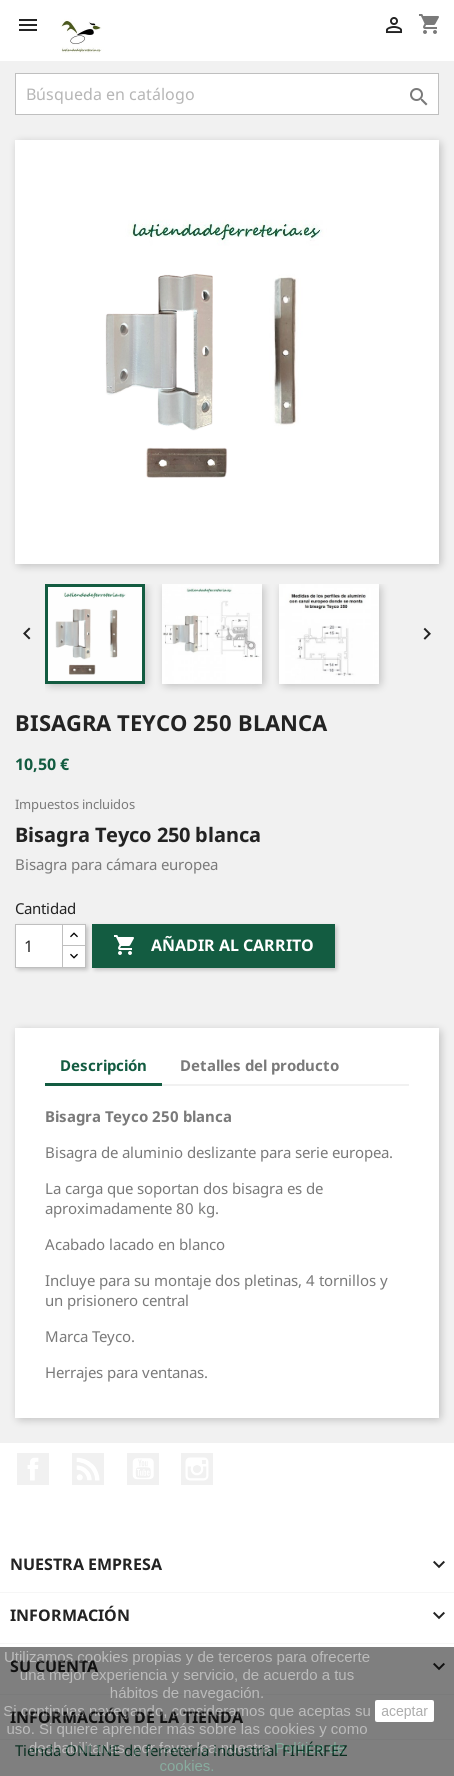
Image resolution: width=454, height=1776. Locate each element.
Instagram (197, 1469)
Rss (88, 1469)
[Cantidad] (39, 946)
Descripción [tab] (103, 1065)
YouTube (143, 1469)
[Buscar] (227, 94)
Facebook (33, 1469)
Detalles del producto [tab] (259, 1065)
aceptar (404, 1711)
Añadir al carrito (213, 946)
